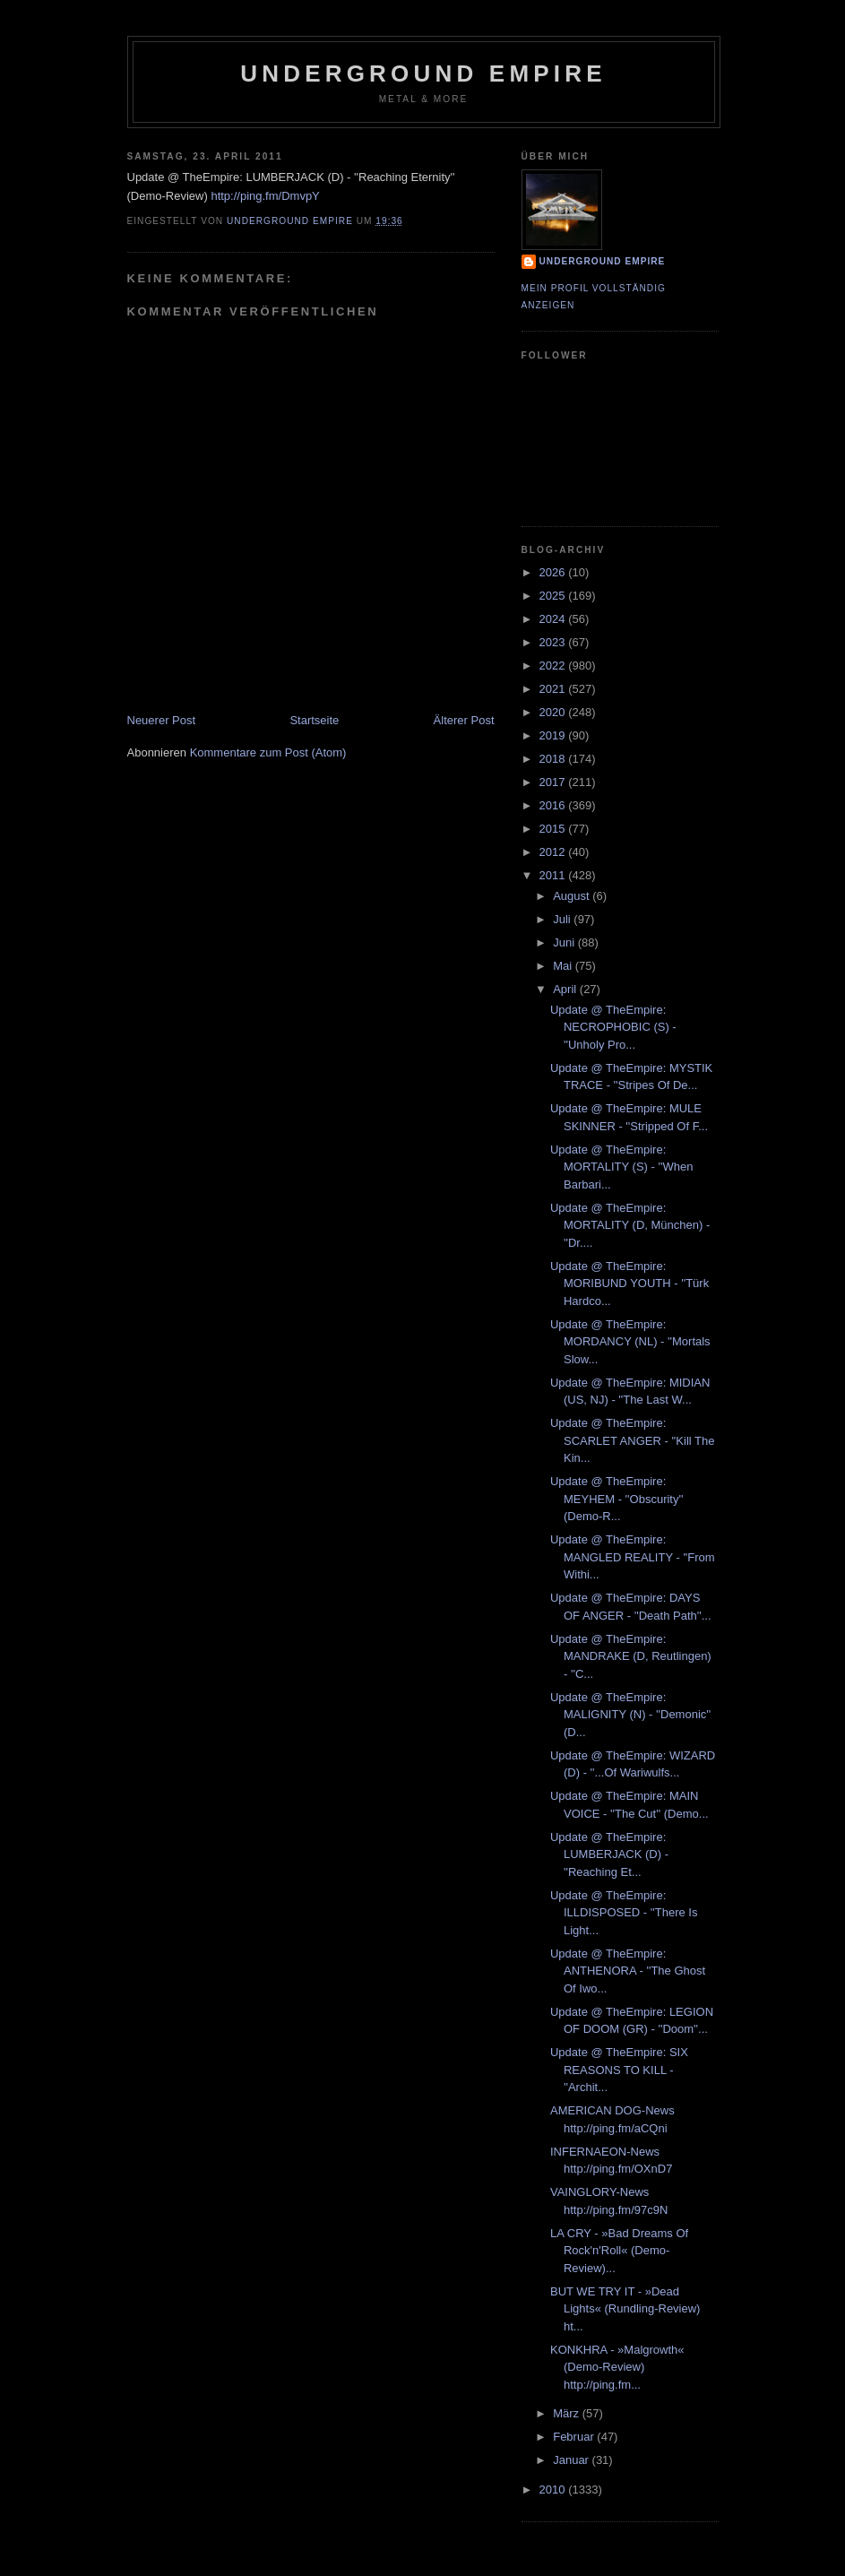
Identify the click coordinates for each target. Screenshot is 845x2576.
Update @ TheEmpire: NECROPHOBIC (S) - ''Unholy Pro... (613, 1027)
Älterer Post (464, 720)
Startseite (314, 720)
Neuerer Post (161, 720)
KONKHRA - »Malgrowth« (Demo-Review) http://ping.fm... (617, 2367)
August (572, 896)
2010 (554, 2489)
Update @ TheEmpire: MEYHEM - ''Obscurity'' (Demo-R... (616, 1498)
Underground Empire (423, 73)
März (567, 2413)
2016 (554, 805)
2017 (554, 782)
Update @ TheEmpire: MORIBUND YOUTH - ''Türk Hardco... (629, 1283)
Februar (575, 2436)
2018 (554, 758)
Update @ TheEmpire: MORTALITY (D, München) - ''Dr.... (630, 1225)
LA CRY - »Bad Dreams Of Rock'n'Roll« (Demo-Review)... (619, 2250)
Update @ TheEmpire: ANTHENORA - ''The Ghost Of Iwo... (627, 1971)
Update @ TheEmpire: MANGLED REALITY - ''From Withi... (632, 1557)
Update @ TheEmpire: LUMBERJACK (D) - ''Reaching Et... (609, 1854)
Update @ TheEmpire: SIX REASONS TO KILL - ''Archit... (619, 2069)
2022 (554, 665)
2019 (554, 735)
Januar (572, 2460)
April (566, 989)
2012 (554, 852)
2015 (554, 828)
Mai (564, 965)
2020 (554, 712)
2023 (554, 642)
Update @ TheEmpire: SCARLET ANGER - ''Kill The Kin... (632, 1440)
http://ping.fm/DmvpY (265, 196)
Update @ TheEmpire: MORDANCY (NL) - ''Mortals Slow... (630, 1342)
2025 (554, 595)
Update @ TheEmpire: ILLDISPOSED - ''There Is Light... (623, 1913)
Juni (565, 942)
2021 (554, 689)
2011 (554, 875)
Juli (563, 919)
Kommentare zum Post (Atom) (268, 752)
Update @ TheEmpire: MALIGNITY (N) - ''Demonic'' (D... (630, 1714)
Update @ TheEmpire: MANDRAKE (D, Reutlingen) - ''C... (630, 1656)
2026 (554, 572)
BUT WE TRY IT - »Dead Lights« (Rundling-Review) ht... (625, 2309)
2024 (554, 619)
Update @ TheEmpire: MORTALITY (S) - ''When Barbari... (621, 1167)
